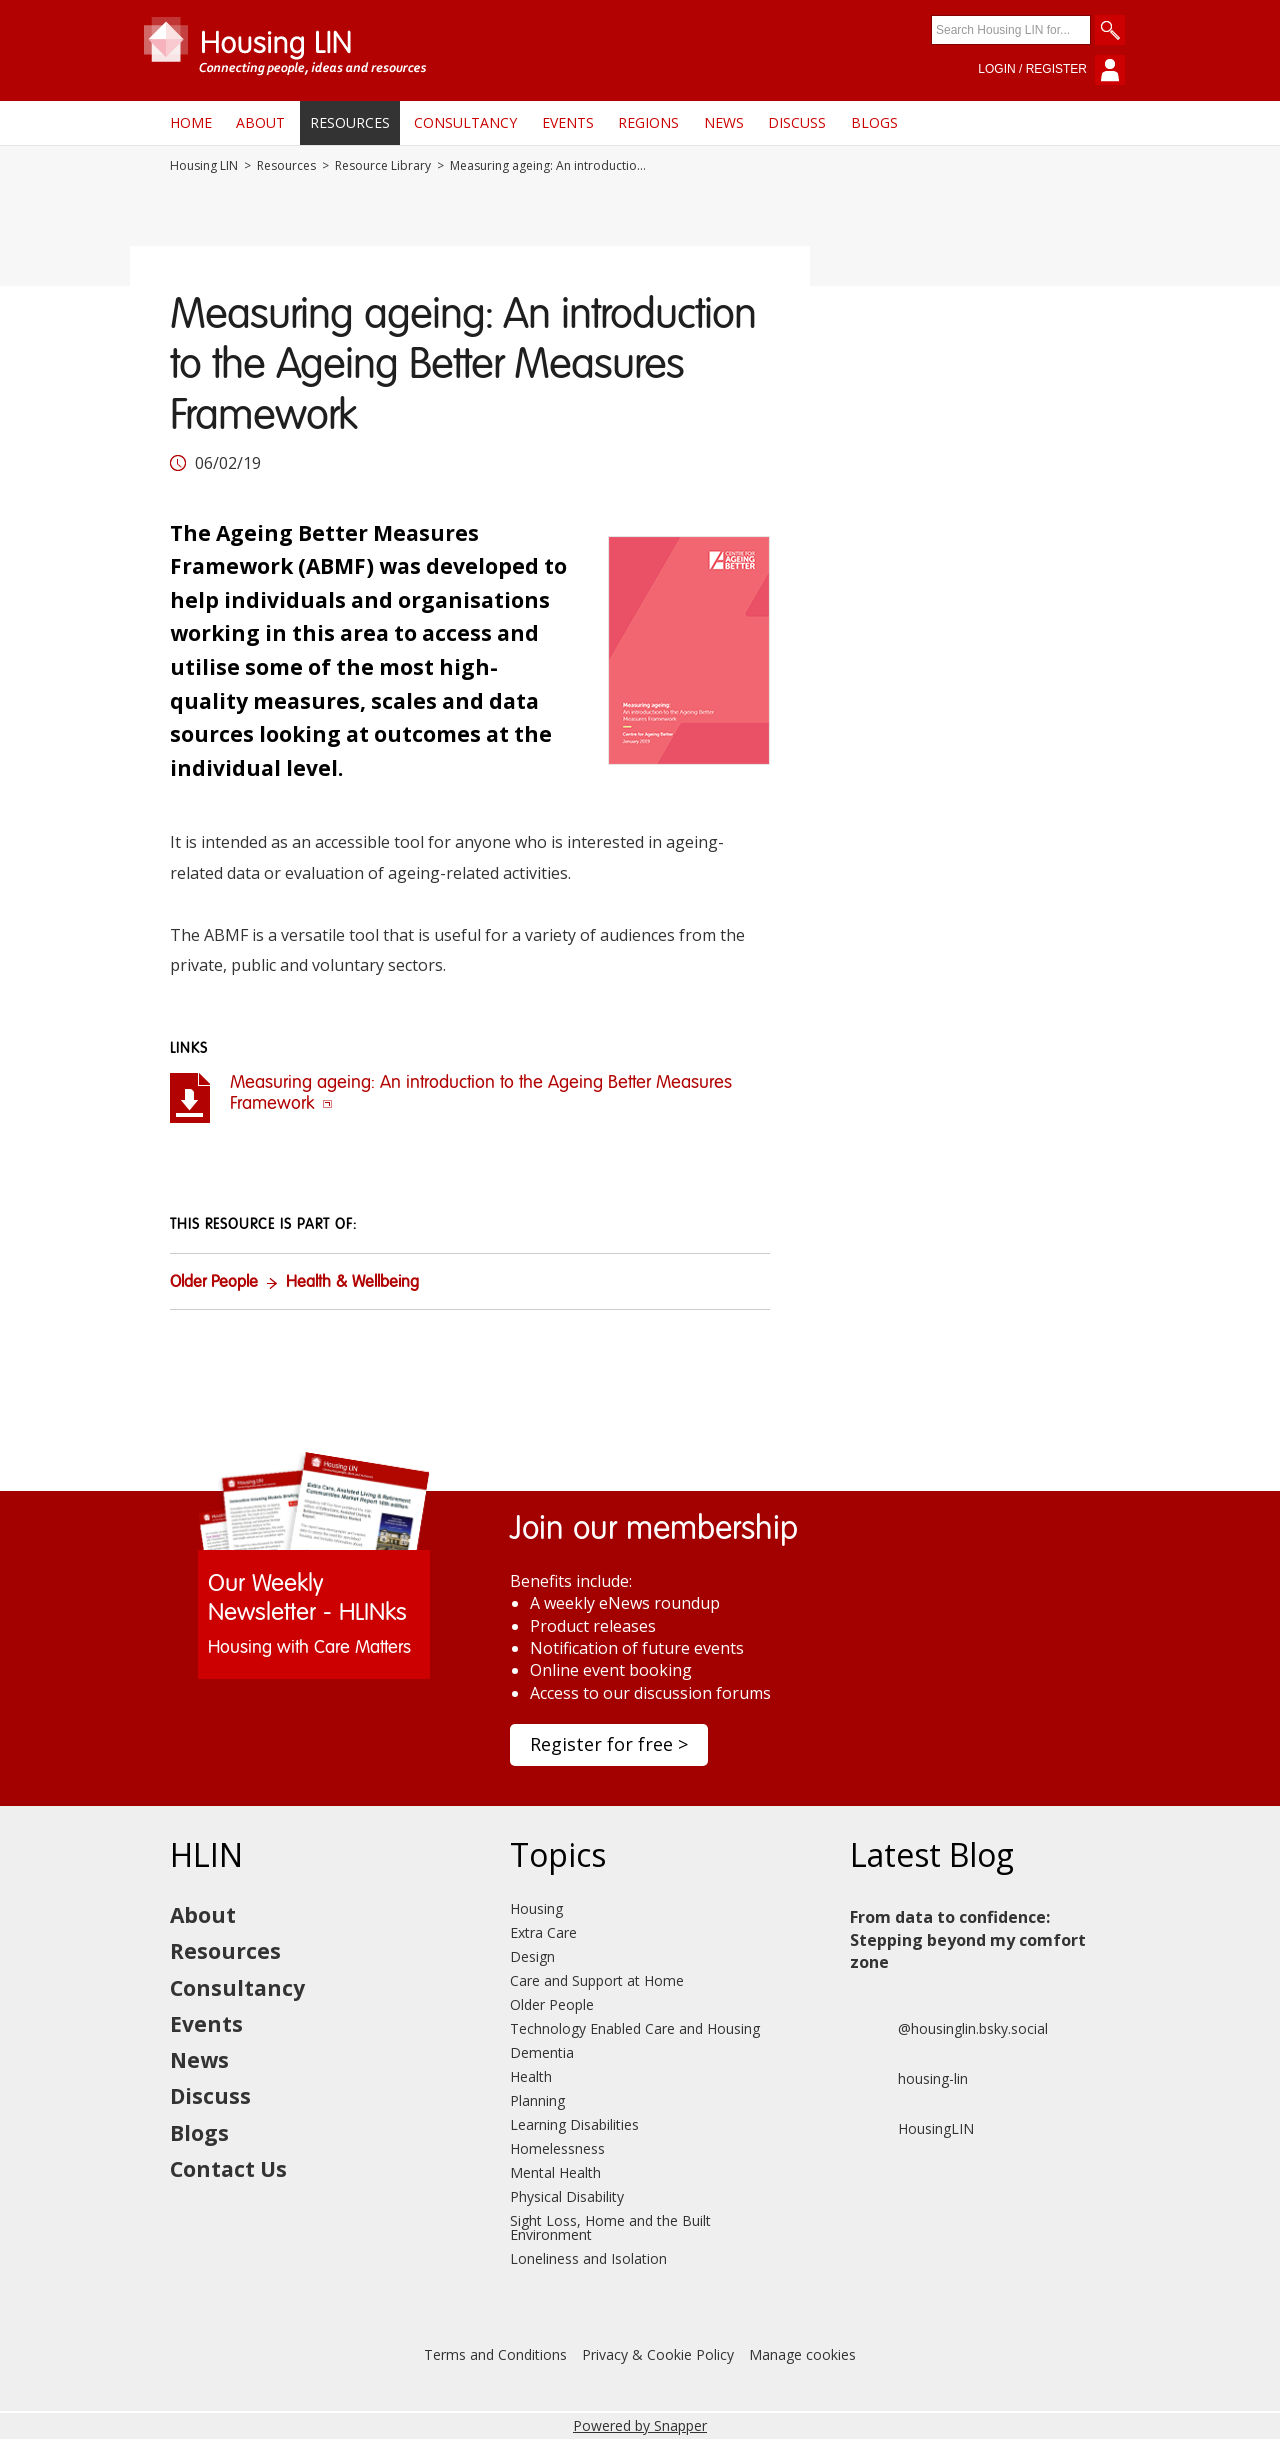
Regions (648, 122)
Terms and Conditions (495, 2354)
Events (568, 122)
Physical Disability (567, 2196)
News (724, 122)
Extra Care (543, 1932)
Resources (350, 122)
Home (191, 122)
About (260, 122)
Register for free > (609, 1744)
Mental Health (555, 2172)
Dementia (542, 2052)
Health (531, 2076)
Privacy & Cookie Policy (658, 2354)
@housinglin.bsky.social (949, 2029)
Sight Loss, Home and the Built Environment (610, 2227)
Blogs (874, 122)
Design (532, 1956)
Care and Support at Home (597, 1980)
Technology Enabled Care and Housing (635, 2028)
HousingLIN (912, 2129)
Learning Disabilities (574, 2124)
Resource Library (383, 166)
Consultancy (465, 122)
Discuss (797, 122)
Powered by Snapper (640, 2425)
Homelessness (557, 2148)
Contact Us (228, 2169)
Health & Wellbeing (352, 1283)
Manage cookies (802, 2354)
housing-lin (909, 2079)
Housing (536, 1908)
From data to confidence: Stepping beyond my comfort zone (968, 1939)
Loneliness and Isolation (588, 2258)
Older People (214, 1283)
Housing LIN (204, 166)
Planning (537, 2100)
